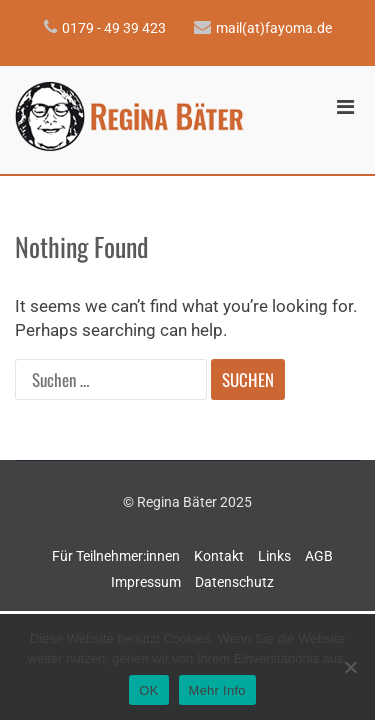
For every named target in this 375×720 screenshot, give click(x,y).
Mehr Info (217, 690)
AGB (319, 556)
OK (148, 690)
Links (274, 556)
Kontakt (219, 556)
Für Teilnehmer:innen (116, 556)
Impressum (146, 582)
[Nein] (350, 667)
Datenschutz (234, 582)
